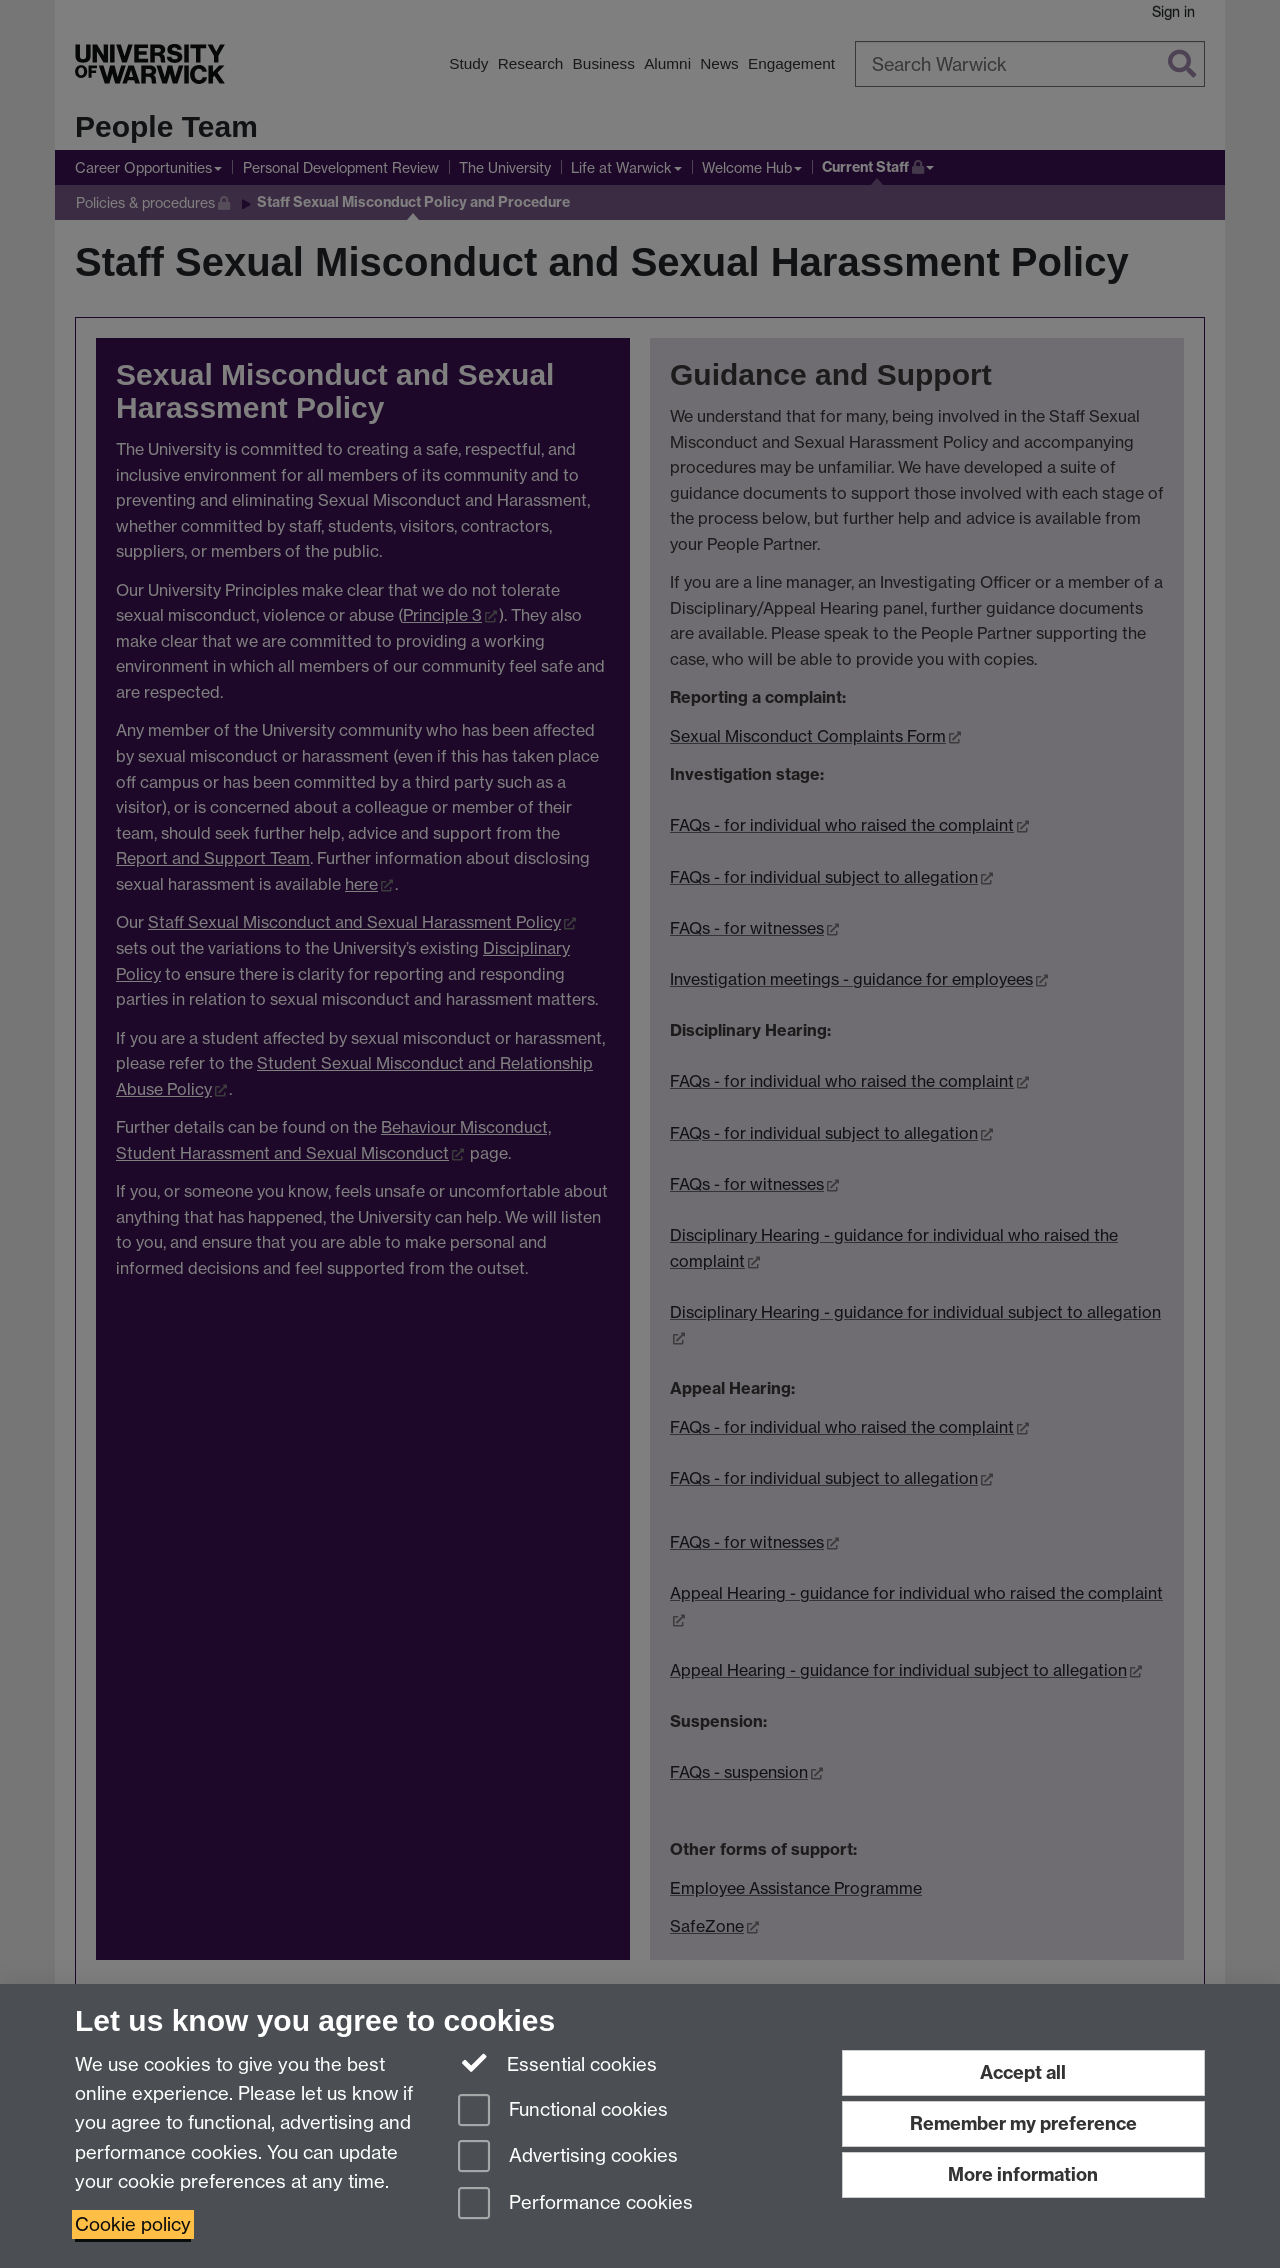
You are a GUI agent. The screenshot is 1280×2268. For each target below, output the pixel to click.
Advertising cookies (568, 2157)
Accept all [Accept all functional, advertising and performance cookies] (1023, 2072)
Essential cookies (557, 2063)
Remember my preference (1023, 2123)
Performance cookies (575, 2204)
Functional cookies (563, 2111)
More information (1023, 2174)
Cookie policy (133, 2224)
